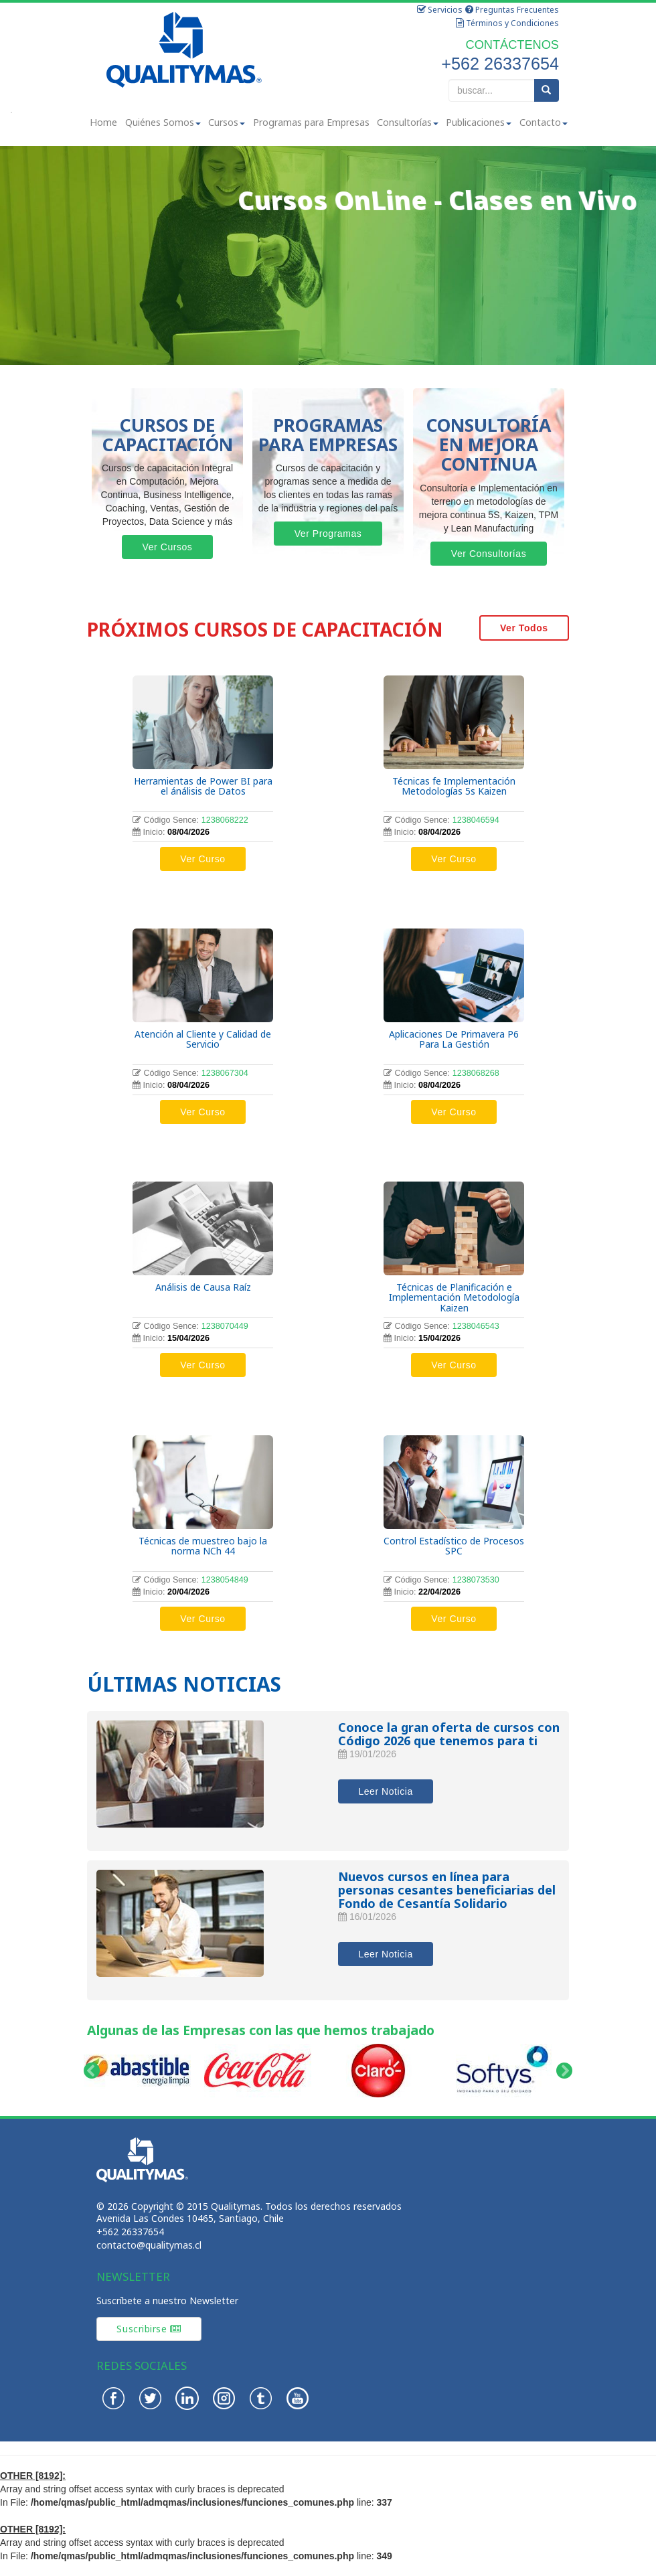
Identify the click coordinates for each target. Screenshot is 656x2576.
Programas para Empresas (311, 122)
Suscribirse (148, 2328)
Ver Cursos (168, 547)
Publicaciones (478, 122)
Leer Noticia (385, 1791)
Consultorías (407, 122)
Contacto (543, 122)
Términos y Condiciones (507, 23)
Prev (91, 2070)
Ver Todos (524, 628)
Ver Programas (328, 533)
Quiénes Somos (163, 122)
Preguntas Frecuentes (512, 9)
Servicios (440, 9)
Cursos (226, 122)
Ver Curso (202, 859)
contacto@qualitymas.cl (148, 2245)
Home (103, 122)
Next (565, 2070)
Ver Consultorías (488, 553)
